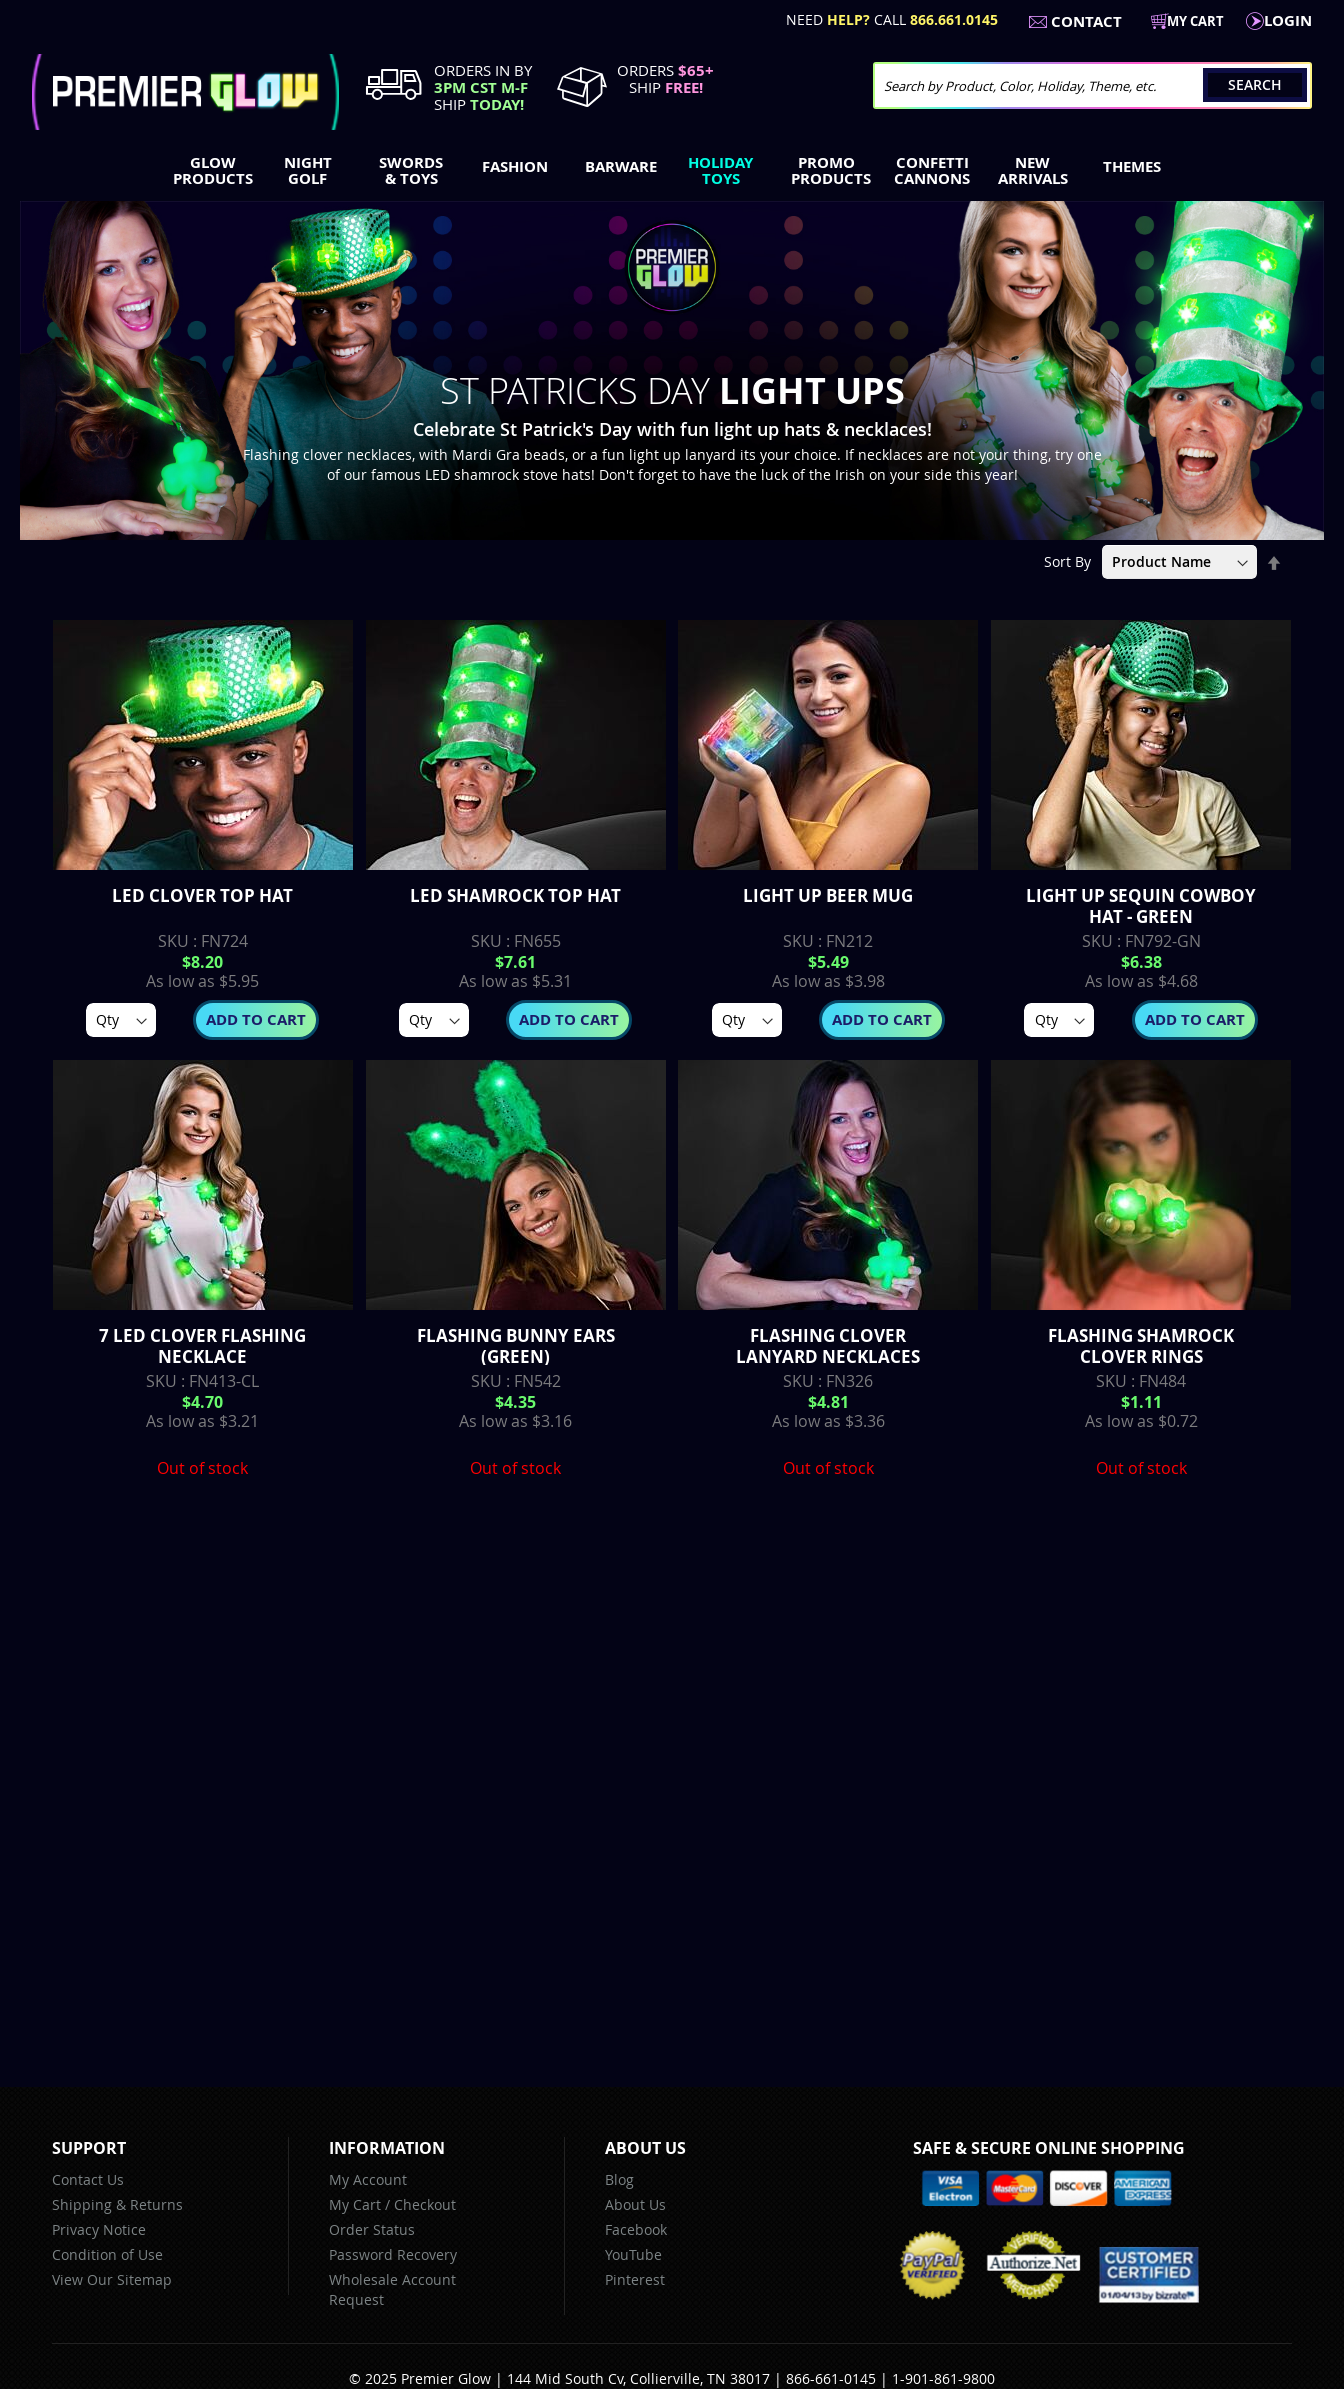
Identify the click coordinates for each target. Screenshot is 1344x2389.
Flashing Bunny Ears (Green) (516, 1346)
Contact (1086, 21)
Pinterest (635, 2279)
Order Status (372, 2229)
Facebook (636, 2229)
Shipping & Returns (117, 2204)
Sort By (1067, 561)
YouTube (633, 2254)
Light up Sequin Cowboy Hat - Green (1141, 906)
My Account (368, 2179)
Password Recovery (393, 2254)
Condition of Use (107, 2254)
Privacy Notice (99, 2229)
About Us (635, 2204)
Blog (619, 2179)
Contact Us (88, 2179)
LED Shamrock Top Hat (515, 895)
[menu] (672, 173)
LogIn (1288, 20)
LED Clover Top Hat (202, 895)
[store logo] (185, 92)
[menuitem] (208, 171)
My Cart (355, 2204)
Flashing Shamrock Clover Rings (1141, 1346)
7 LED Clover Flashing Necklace (202, 1346)
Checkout (425, 2204)
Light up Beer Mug (828, 895)
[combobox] (1092, 85)
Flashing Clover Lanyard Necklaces (828, 1346)
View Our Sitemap (112, 2279)
